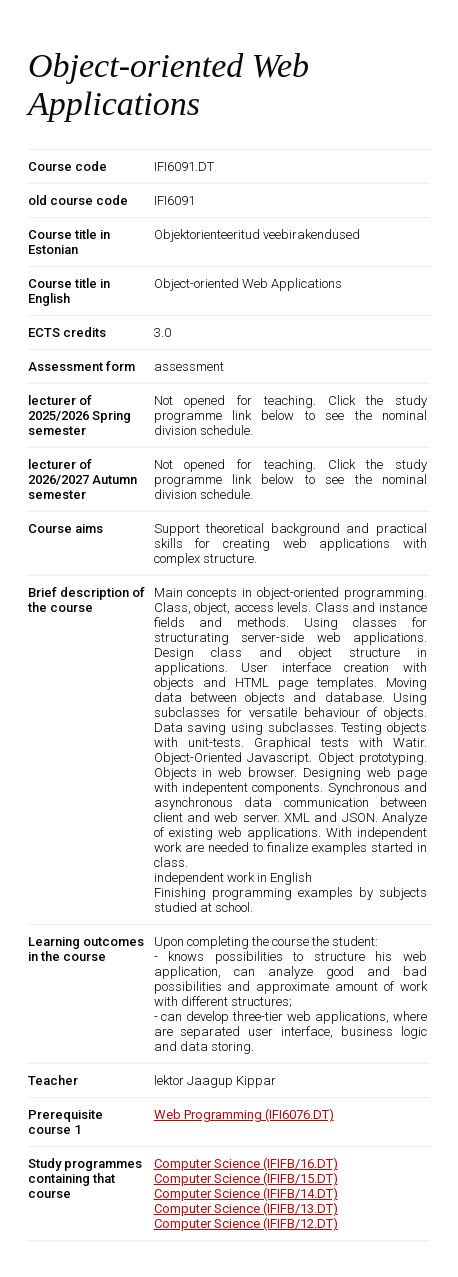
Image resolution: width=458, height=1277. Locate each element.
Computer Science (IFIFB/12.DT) (246, 1223)
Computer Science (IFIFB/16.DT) (246, 1163)
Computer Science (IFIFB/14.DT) (246, 1193)
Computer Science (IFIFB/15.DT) (246, 1178)
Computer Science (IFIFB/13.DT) (246, 1208)
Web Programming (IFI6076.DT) (244, 1114)
